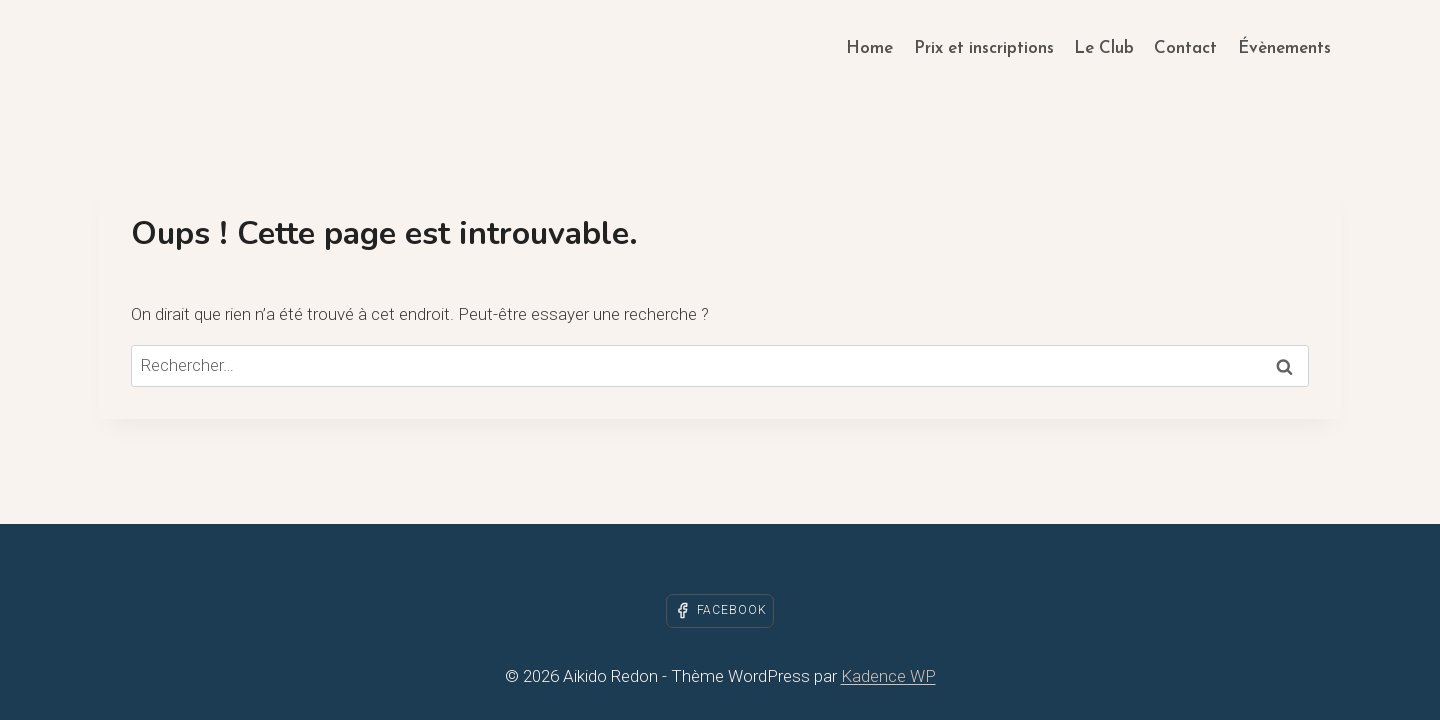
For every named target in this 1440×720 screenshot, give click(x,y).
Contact (1185, 48)
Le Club (1104, 48)
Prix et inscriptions (984, 48)
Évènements (1284, 48)
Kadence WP (888, 676)
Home (869, 48)
